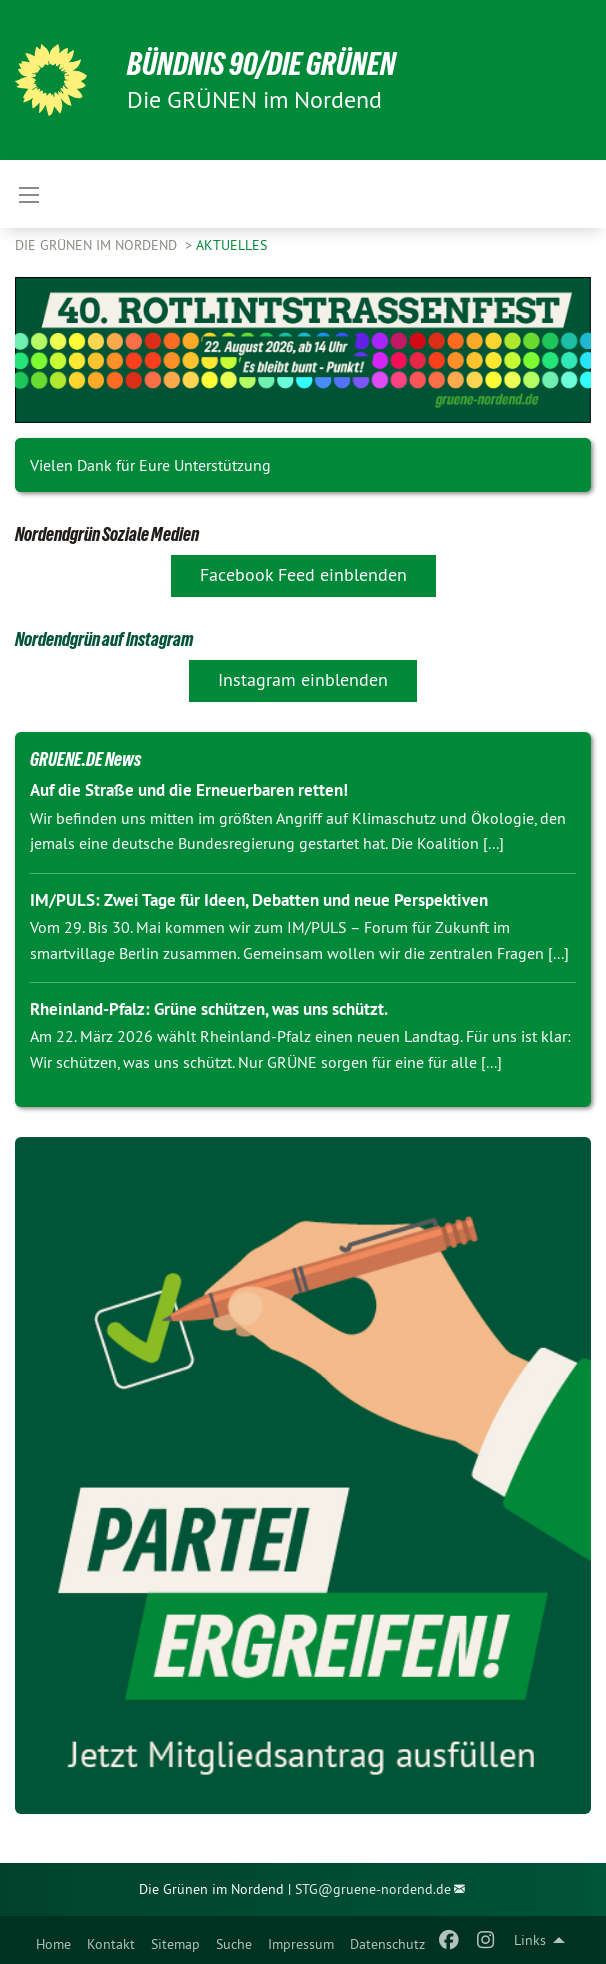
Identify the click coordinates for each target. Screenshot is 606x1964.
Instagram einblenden (303, 679)
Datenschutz (387, 1944)
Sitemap (175, 1944)
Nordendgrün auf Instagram (104, 639)
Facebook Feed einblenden (303, 574)
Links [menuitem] (530, 1940)
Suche (234, 1944)
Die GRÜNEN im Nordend (98, 245)
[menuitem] (53, 1940)
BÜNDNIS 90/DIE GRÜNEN (261, 64)
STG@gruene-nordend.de (373, 1889)
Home (53, 1944)
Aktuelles (231, 245)
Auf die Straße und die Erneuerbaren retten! (189, 790)
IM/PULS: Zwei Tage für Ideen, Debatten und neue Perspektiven (259, 900)
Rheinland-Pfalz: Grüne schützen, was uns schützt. (209, 1009)
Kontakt (111, 1944)
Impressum (301, 1944)
